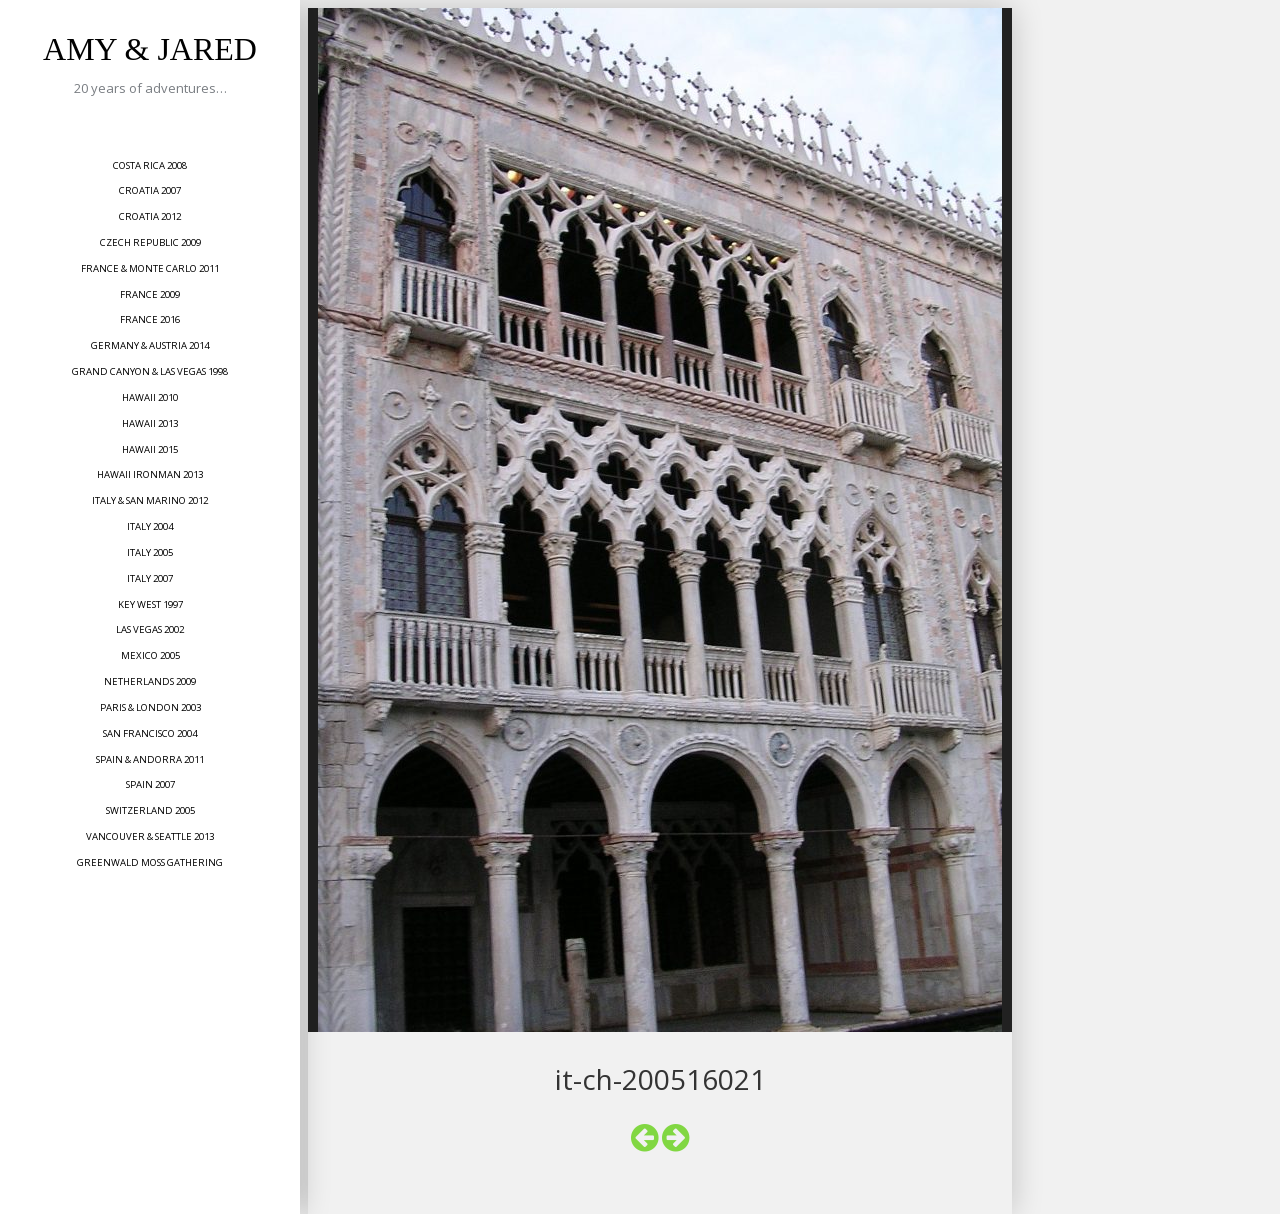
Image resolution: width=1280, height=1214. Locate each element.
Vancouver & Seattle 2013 (150, 836)
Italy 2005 (150, 552)
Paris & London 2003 (150, 707)
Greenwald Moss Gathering (150, 862)
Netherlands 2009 (150, 681)
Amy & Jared (150, 49)
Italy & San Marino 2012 (150, 500)
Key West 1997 (150, 604)
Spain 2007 (150, 784)
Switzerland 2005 (150, 810)
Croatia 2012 (150, 216)
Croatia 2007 (150, 190)
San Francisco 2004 (150, 733)
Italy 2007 (150, 578)
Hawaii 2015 (150, 449)
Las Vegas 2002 (150, 629)
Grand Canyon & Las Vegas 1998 (150, 371)
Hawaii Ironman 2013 (150, 474)
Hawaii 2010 (150, 397)
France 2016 (150, 319)
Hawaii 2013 (150, 423)
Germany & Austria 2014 (150, 345)
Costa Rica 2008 (150, 165)
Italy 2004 (150, 526)
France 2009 (150, 294)
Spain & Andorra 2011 (150, 759)
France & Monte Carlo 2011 (150, 268)
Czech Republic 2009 (150, 242)
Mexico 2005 (150, 655)
